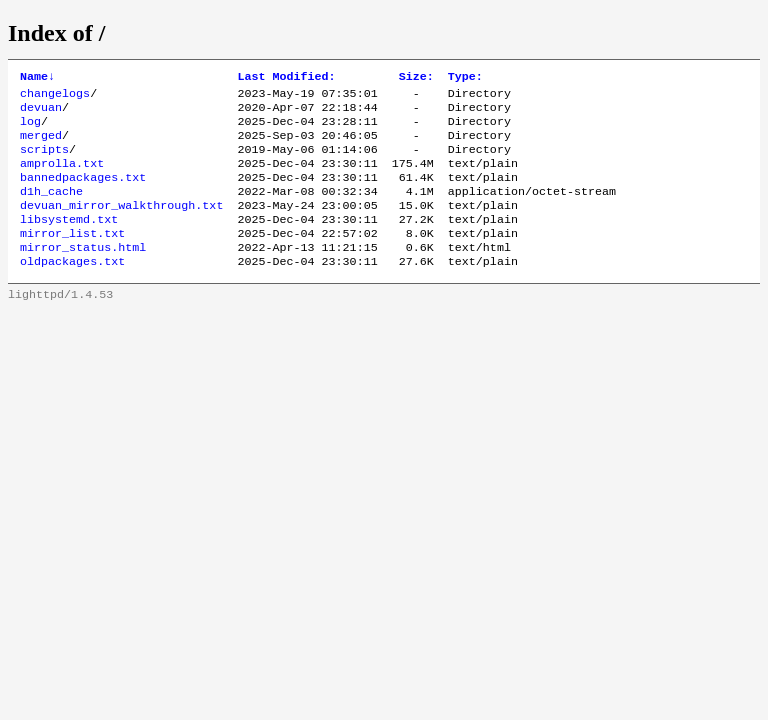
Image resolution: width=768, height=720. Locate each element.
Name (37, 78)
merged (41, 145)
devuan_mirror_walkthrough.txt (121, 225)
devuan (41, 113)
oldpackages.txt (72, 289)
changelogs (55, 97)
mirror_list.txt (72, 257)
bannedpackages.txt (83, 193)
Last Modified (286, 78)
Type (465, 78)
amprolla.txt (62, 177)
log (30, 129)
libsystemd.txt (69, 241)
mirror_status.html (83, 273)
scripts (44, 161)
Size (416, 78)
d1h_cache (51, 209)
